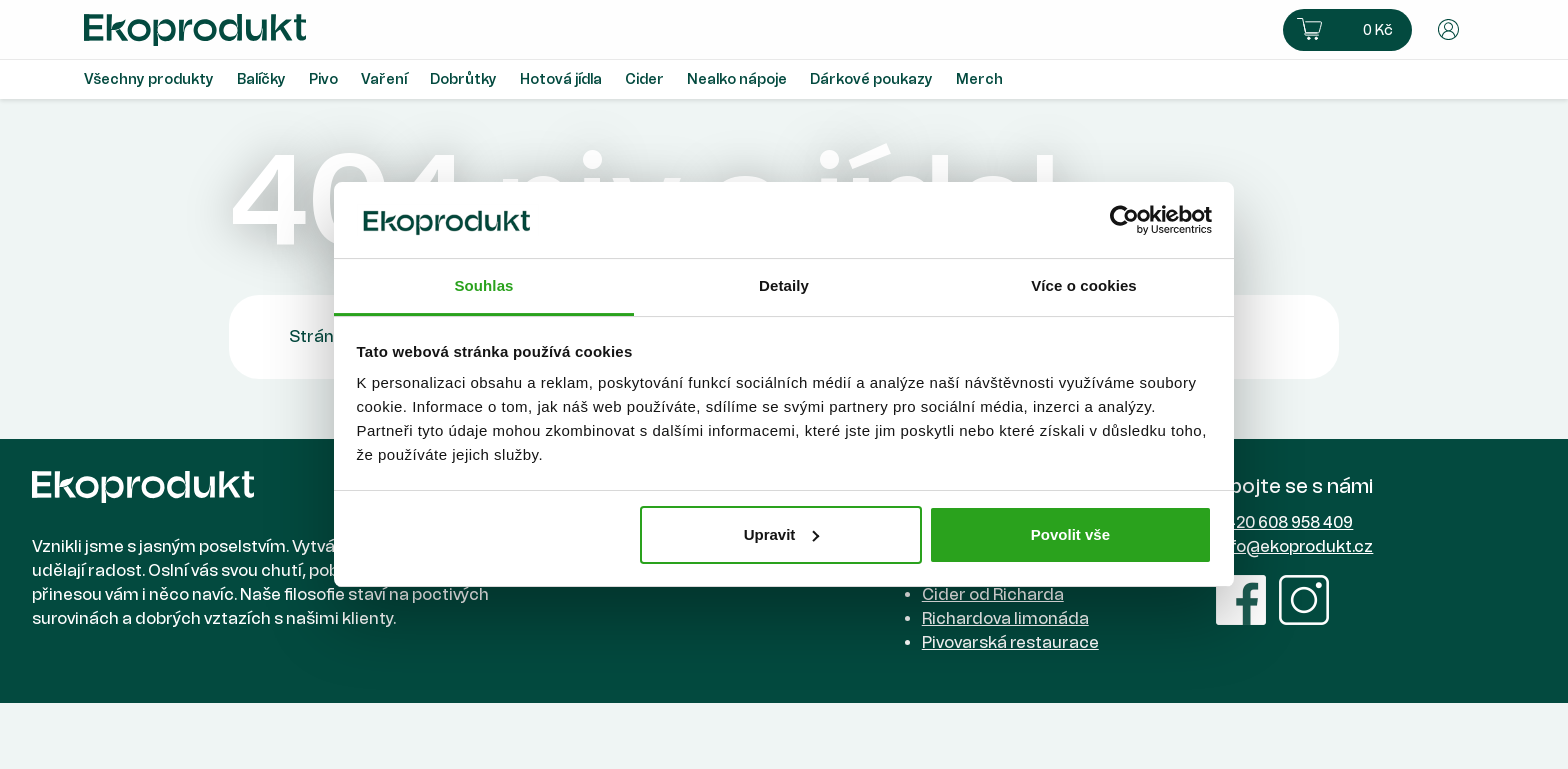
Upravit (782, 534)
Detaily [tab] (784, 285)
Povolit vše (1070, 534)
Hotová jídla (561, 79)
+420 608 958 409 (1284, 522)
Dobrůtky (463, 79)
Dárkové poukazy (871, 79)
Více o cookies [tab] (1084, 285)
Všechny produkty (149, 79)
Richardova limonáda (1005, 618)
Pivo (323, 79)
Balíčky (261, 79)
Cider (644, 79)
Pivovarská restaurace (1010, 642)
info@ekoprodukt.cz (1294, 546)
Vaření (384, 79)
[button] (1347, 30)
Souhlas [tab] (483, 285)
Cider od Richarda (993, 594)
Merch (979, 79)
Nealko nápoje (737, 79)
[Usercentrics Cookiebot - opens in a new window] (1124, 220)
